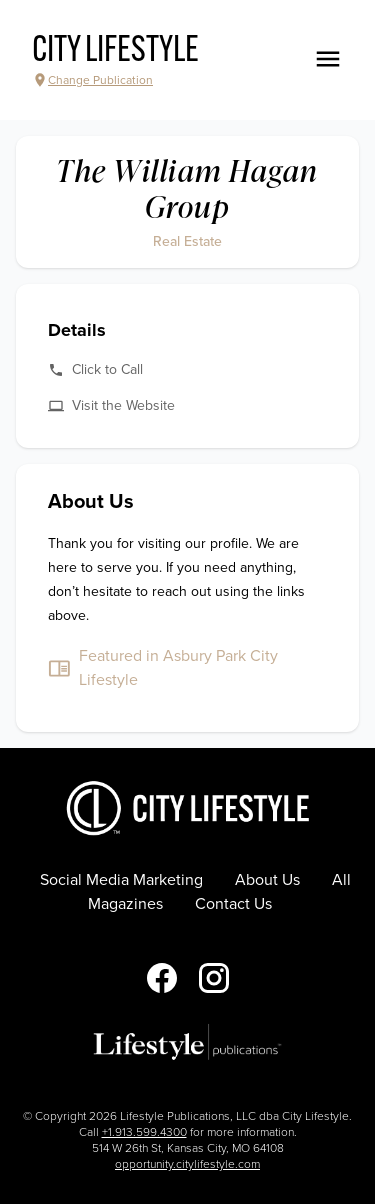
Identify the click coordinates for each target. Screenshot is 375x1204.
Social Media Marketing (121, 880)
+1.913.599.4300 (144, 1132)
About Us (267, 880)
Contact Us (233, 904)
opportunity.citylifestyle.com (187, 1164)
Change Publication (92, 80)
